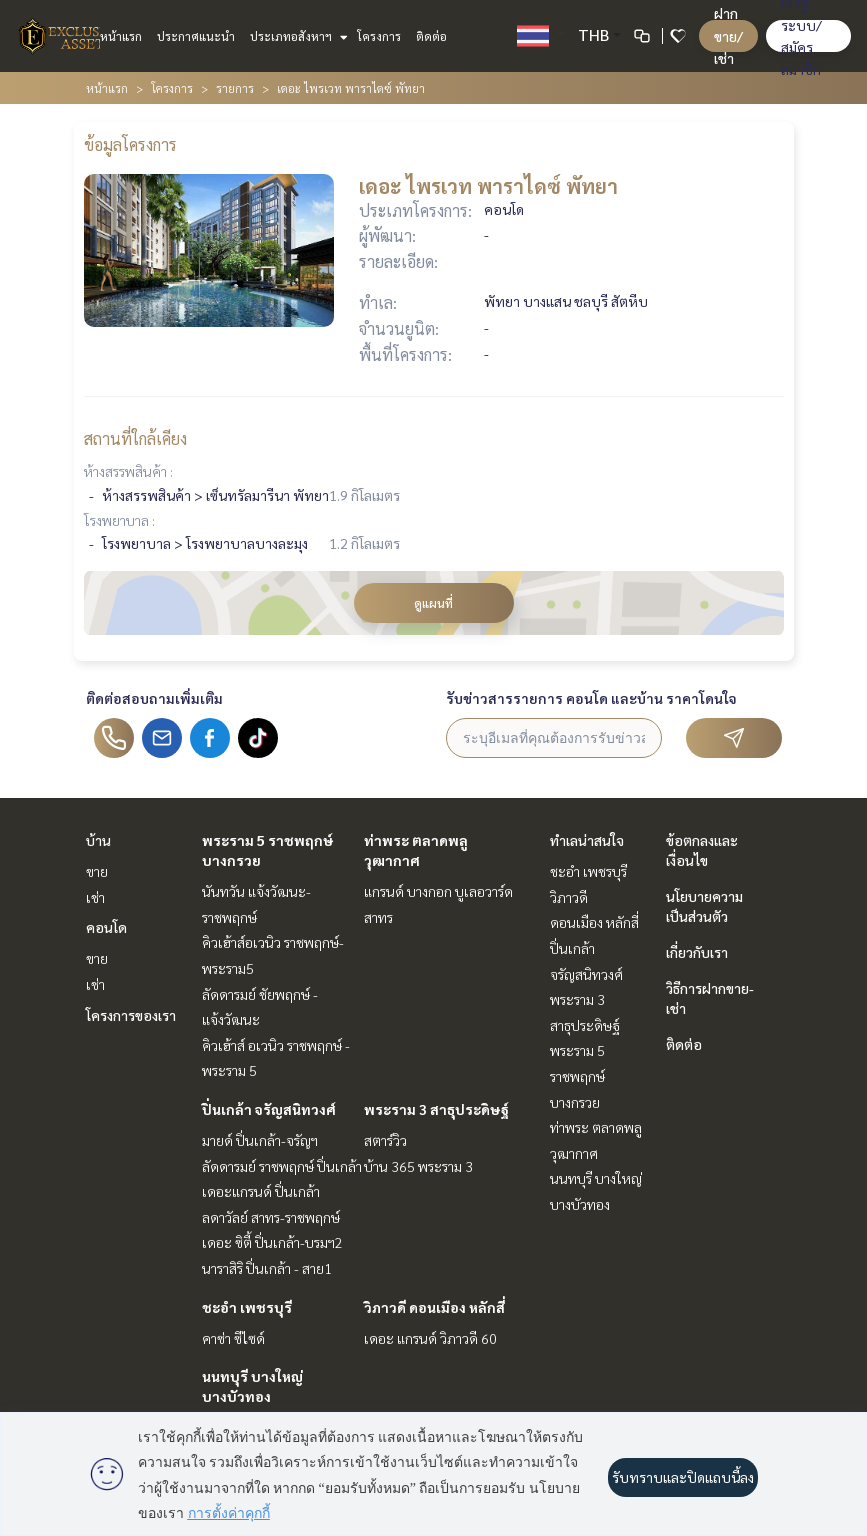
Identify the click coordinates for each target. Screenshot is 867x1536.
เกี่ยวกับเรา (697, 952)
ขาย (97, 871)
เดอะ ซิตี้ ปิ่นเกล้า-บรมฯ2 (272, 1242)
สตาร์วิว (385, 1140)
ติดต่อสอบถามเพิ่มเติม (154, 698)
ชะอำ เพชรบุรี (247, 1307)
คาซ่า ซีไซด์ (233, 1338)
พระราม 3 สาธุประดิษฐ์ (436, 1109)
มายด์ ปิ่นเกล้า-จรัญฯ (260, 1140)
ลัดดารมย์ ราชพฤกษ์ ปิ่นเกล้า (282, 1166)
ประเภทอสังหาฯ (296, 36)
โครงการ (379, 36)
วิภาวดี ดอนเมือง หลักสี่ (434, 1307)
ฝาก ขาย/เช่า (728, 35)
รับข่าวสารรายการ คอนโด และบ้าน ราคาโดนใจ (591, 698)
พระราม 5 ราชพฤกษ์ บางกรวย (577, 1075)
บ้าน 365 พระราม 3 (418, 1166)
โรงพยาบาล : (119, 520)
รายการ (235, 88)
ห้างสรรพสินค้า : (128, 471)
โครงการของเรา (131, 1015)
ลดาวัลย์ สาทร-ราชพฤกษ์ (271, 1217)
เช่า (95, 897)
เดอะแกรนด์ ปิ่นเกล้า (261, 1191)
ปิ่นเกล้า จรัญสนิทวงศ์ (269, 1109)
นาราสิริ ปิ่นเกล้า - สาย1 (267, 1268)
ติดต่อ (431, 36)
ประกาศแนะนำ (196, 36)
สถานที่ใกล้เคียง (135, 438)
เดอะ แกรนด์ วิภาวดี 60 (430, 1338)
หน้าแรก (121, 36)
